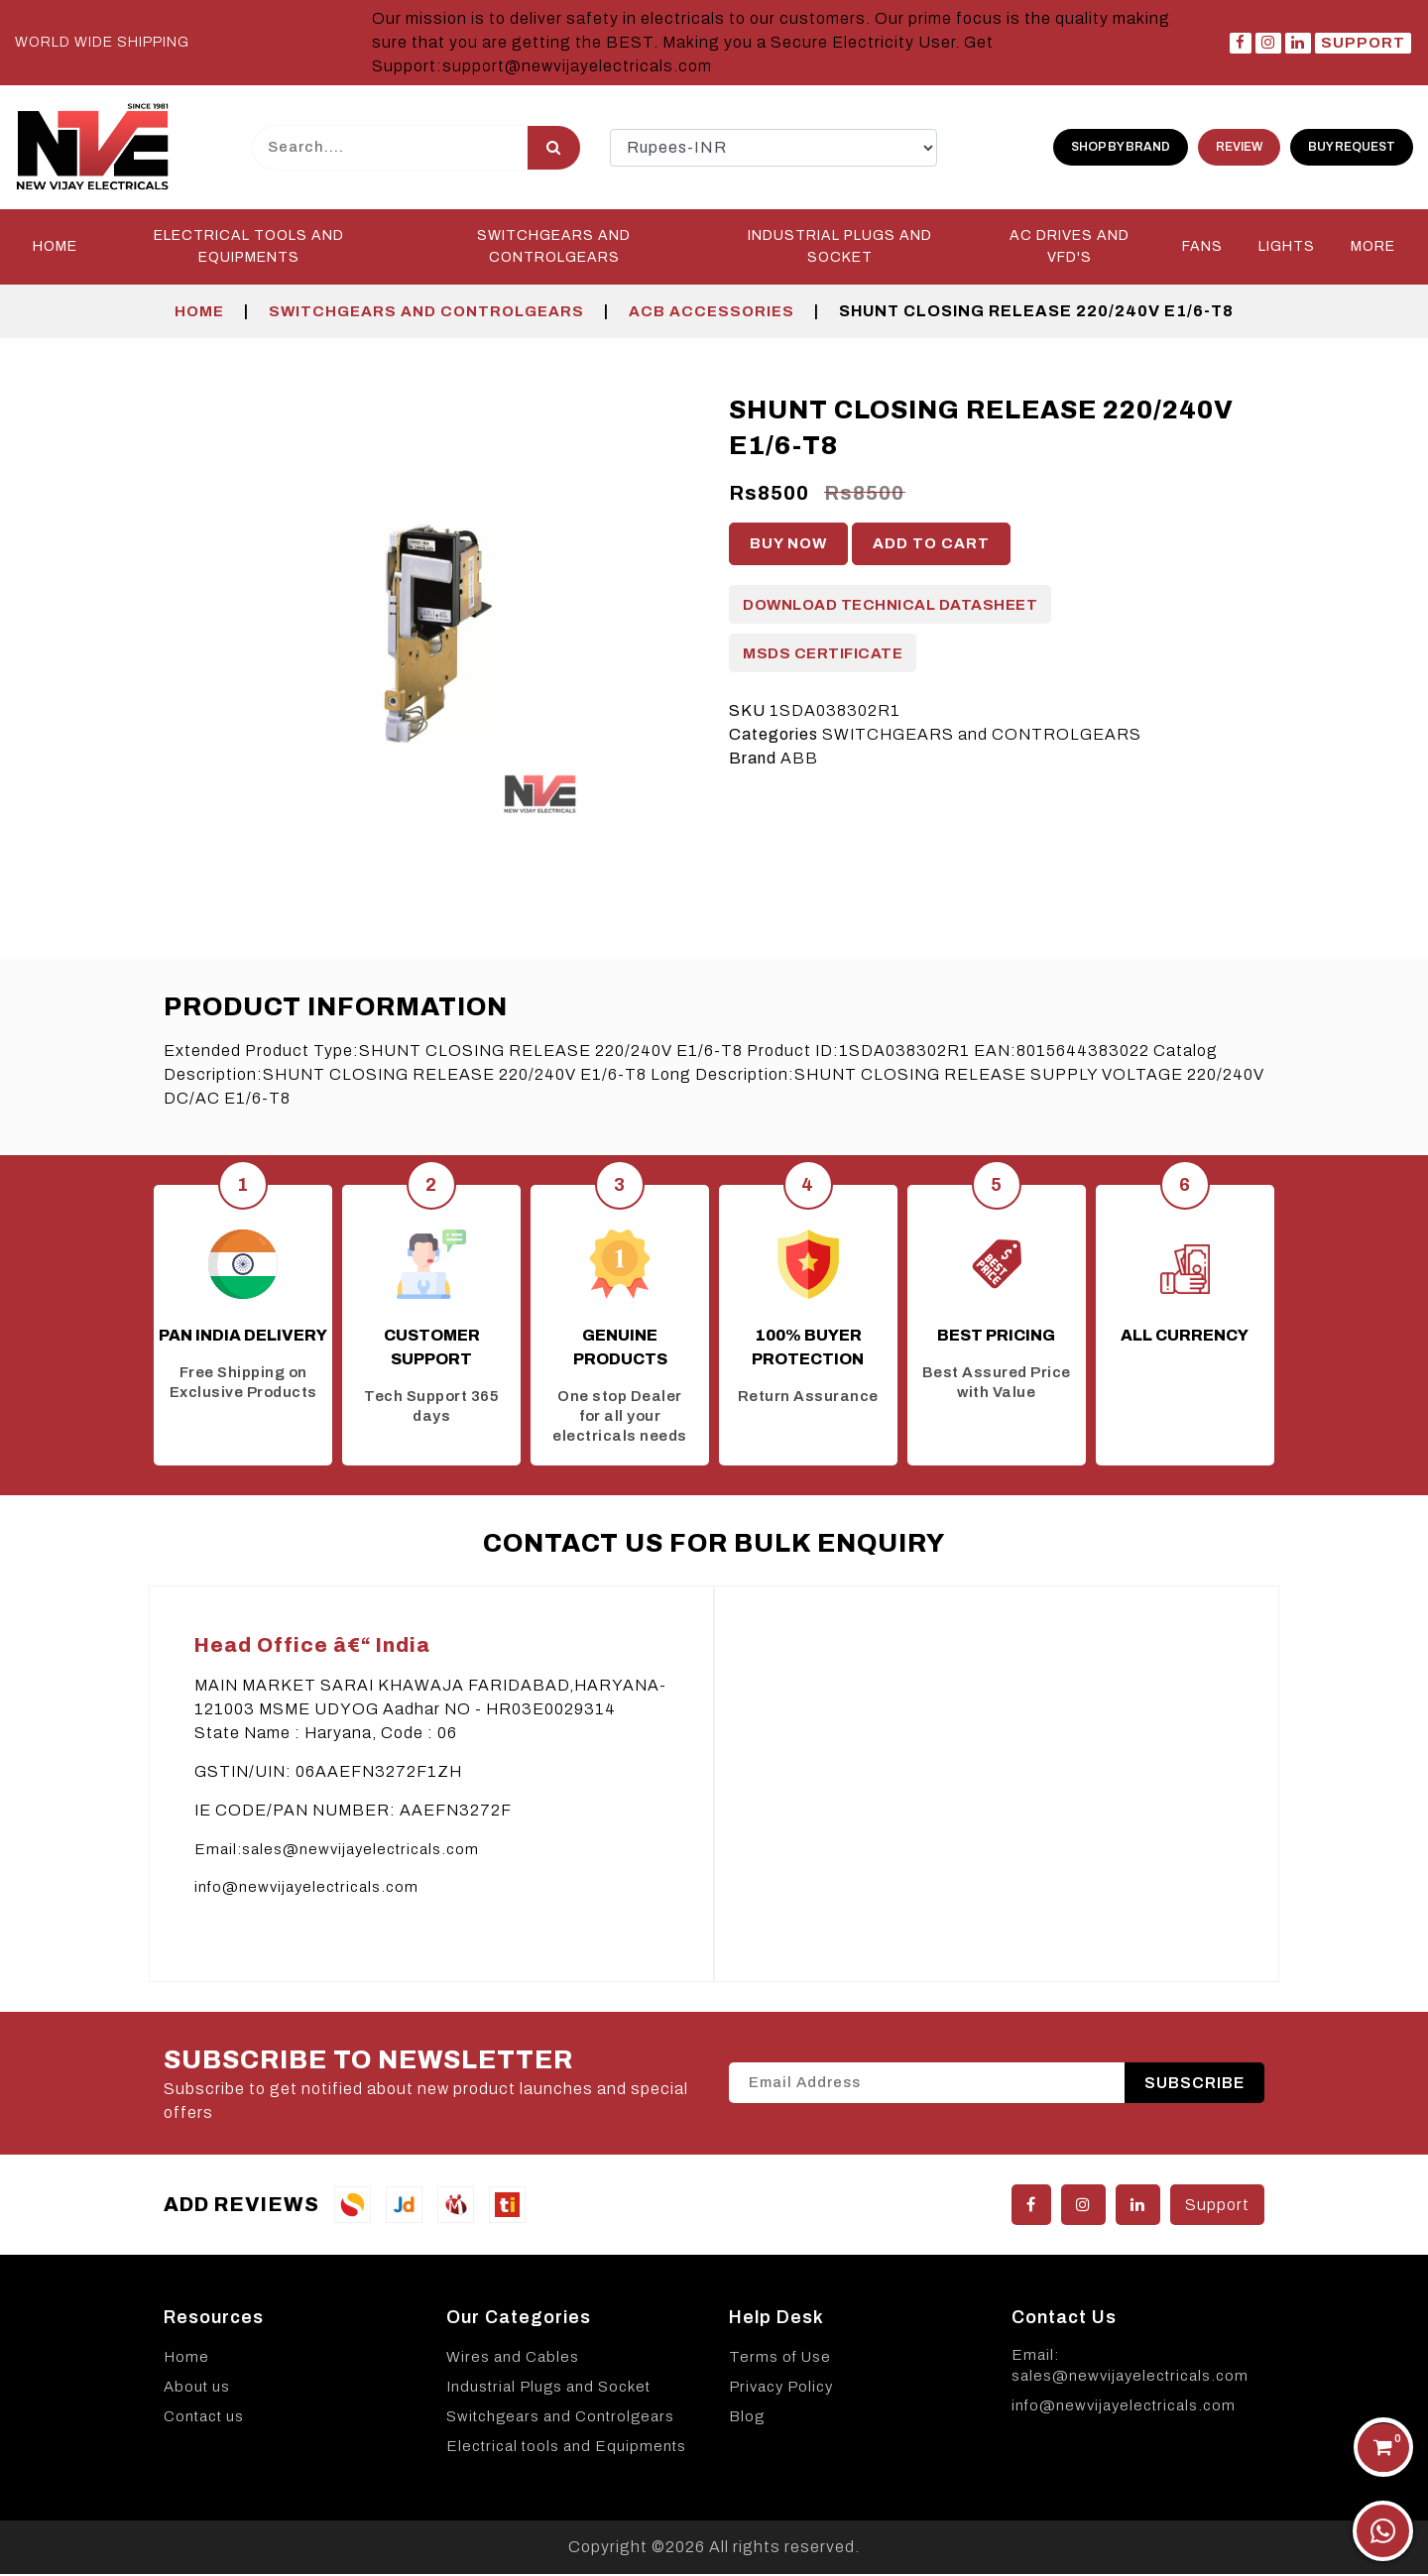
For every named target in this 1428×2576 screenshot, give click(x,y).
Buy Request (1351, 148)
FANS (1202, 248)
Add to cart (931, 545)
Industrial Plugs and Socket (548, 2389)
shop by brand (1120, 148)
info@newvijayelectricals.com (306, 1889)
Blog (747, 2418)
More (1373, 248)
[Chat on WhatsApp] (1383, 2531)
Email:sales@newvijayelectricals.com (336, 1851)
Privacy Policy (781, 2389)
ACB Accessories (711, 313)
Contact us (204, 2418)
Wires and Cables (512, 2359)
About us (197, 2389)
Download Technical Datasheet (890, 607)
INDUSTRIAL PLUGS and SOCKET (840, 248)
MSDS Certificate (822, 655)
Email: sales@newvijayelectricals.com (1130, 2367)
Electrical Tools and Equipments (249, 248)
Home (55, 248)
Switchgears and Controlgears (560, 2418)
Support (1363, 43)
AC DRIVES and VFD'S (1070, 248)
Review (1239, 148)
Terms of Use (780, 2359)
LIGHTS (1286, 248)
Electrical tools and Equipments (566, 2448)
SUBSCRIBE (1194, 2084)
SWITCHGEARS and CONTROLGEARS (554, 248)
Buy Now (788, 545)
